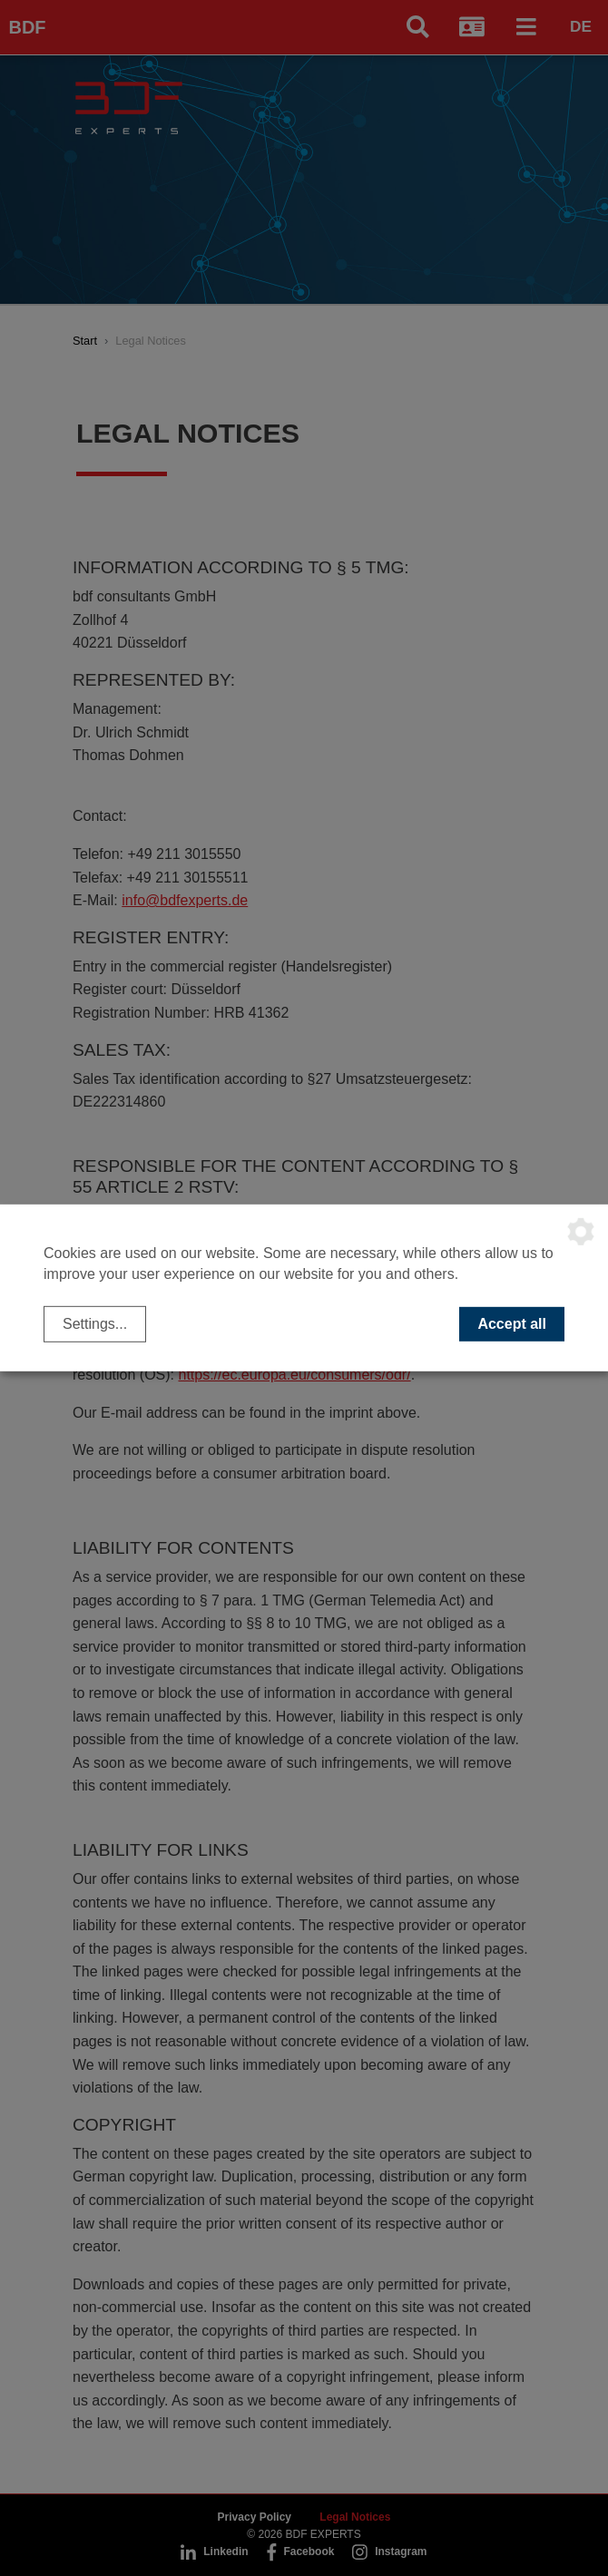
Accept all (511, 1324)
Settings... (95, 1324)
